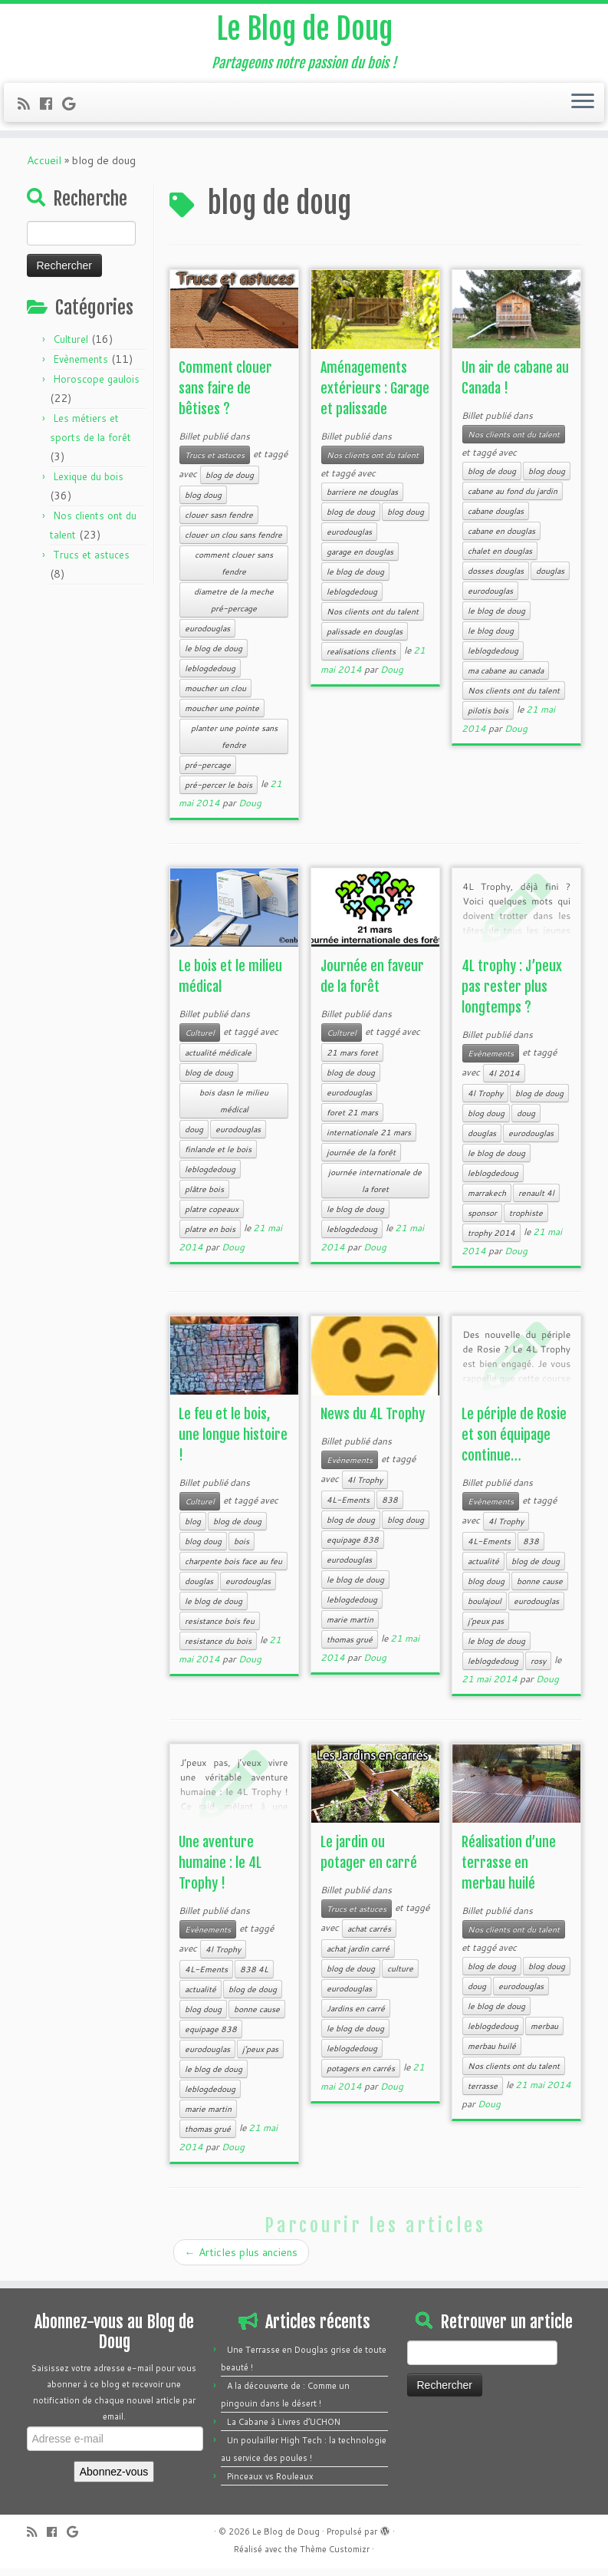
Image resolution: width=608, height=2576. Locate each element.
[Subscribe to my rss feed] (29, 106)
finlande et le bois (218, 1156)
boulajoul (484, 1608)
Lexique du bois (88, 484)
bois (241, 1548)
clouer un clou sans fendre (233, 542)
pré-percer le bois (218, 792)
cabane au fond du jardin (512, 498)
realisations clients (361, 659)
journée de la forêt (361, 1160)
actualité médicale (218, 1060)
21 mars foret (352, 1060)
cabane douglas (496, 518)
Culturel (70, 347)
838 (390, 1507)
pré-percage (208, 772)
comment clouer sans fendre (234, 571)
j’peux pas (486, 1628)
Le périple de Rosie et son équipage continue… (514, 1442)
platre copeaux (211, 1216)
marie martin (350, 1627)
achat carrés (369, 1936)
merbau (544, 2033)
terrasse (483, 2093)
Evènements (80, 367)
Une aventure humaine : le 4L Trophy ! (220, 1870)
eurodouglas (207, 636)
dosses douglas (496, 578)
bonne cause (540, 1588)
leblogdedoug (210, 675)
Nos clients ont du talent (373, 462)
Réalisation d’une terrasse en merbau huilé (509, 1870)
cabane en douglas (501, 538)
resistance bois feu (220, 1628)
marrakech (487, 1200)
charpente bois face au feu (233, 1568)
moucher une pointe (222, 715)
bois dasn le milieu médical (233, 1108)
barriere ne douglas (362, 499)
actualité (483, 1568)
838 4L (254, 1977)
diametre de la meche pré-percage (234, 607)
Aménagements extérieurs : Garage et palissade (374, 396)
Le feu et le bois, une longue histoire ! (233, 1442)
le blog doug (491, 638)
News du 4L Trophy (372, 1421)
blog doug (203, 502)
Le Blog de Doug (304, 30)
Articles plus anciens (241, 2260)
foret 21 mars (352, 1120)
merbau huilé (492, 2053)
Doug (249, 810)
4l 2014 (504, 1081)
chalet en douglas (500, 558)
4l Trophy (485, 1100)
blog (193, 1529)
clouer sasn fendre (219, 522)
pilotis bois (488, 718)
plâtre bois (204, 1196)
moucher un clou (215, 695)
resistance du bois (218, 1648)
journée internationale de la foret (375, 1188)
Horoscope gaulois (96, 387)
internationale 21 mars (369, 1140)
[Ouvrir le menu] (582, 105)
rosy (538, 1668)
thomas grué (350, 1647)
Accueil (44, 168)
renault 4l (536, 1200)
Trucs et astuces (91, 562)
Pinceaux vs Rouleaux (270, 2484)
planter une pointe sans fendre (234, 744)
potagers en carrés (361, 2075)
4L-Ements (348, 1507)
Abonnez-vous (114, 2479)
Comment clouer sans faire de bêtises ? (225, 396)
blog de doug (229, 482)
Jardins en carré (356, 2016)
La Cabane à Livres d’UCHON (283, 2429)
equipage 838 (353, 1547)
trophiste (526, 1220)
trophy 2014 (491, 1240)
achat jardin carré (358, 1956)
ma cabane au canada (506, 678)
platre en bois (210, 1236)
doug (194, 1137)
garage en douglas (360, 559)
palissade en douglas (365, 639)
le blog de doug (213, 656)
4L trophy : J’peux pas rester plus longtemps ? (512, 994)
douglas (550, 578)
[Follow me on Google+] (73, 106)
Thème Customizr (335, 2557)
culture (400, 1976)
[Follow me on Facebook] (51, 106)
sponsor (482, 1220)
